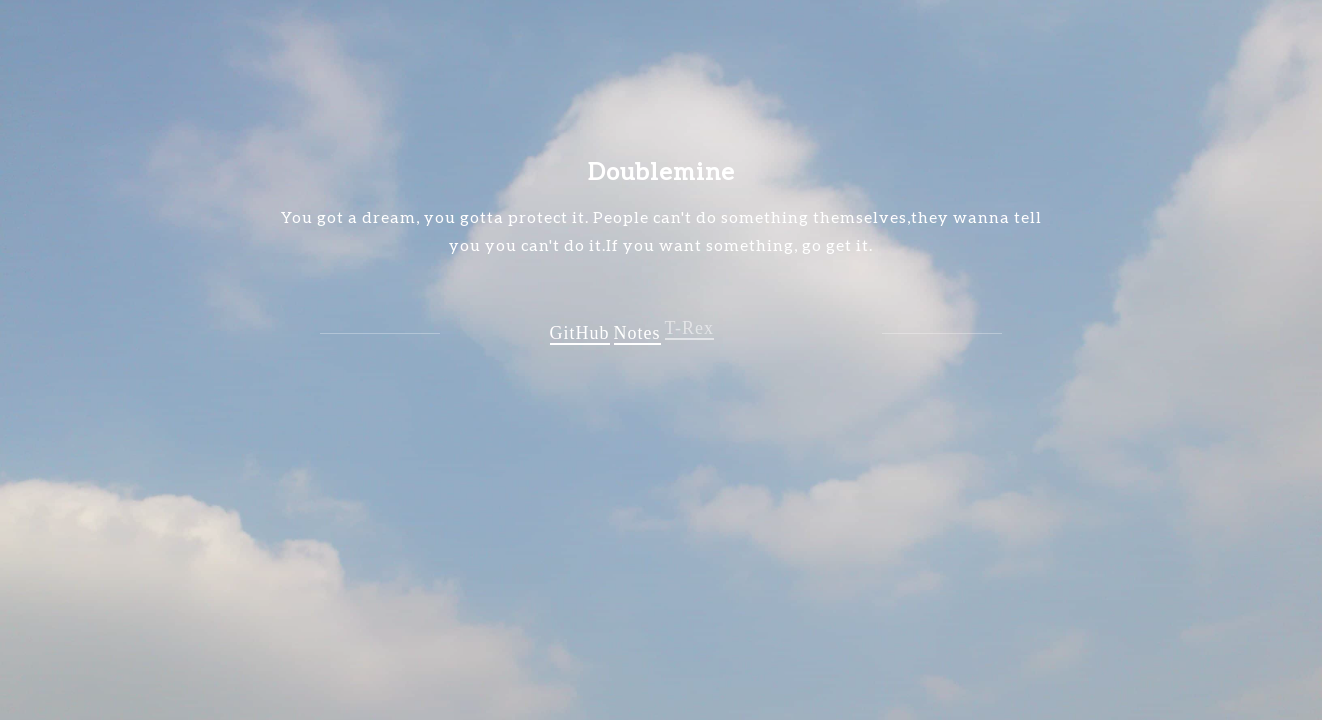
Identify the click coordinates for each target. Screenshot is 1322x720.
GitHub (580, 333)
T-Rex (689, 326)
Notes (637, 332)
